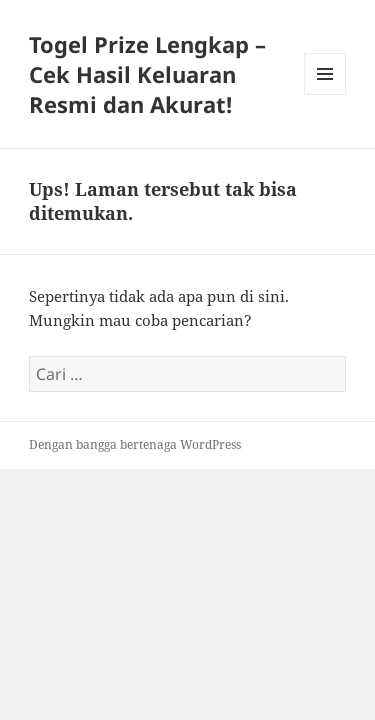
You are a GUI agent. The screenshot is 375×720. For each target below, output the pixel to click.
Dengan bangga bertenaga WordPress (135, 444)
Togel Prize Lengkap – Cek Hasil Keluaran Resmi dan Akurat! (147, 74)
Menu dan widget (325, 94)
